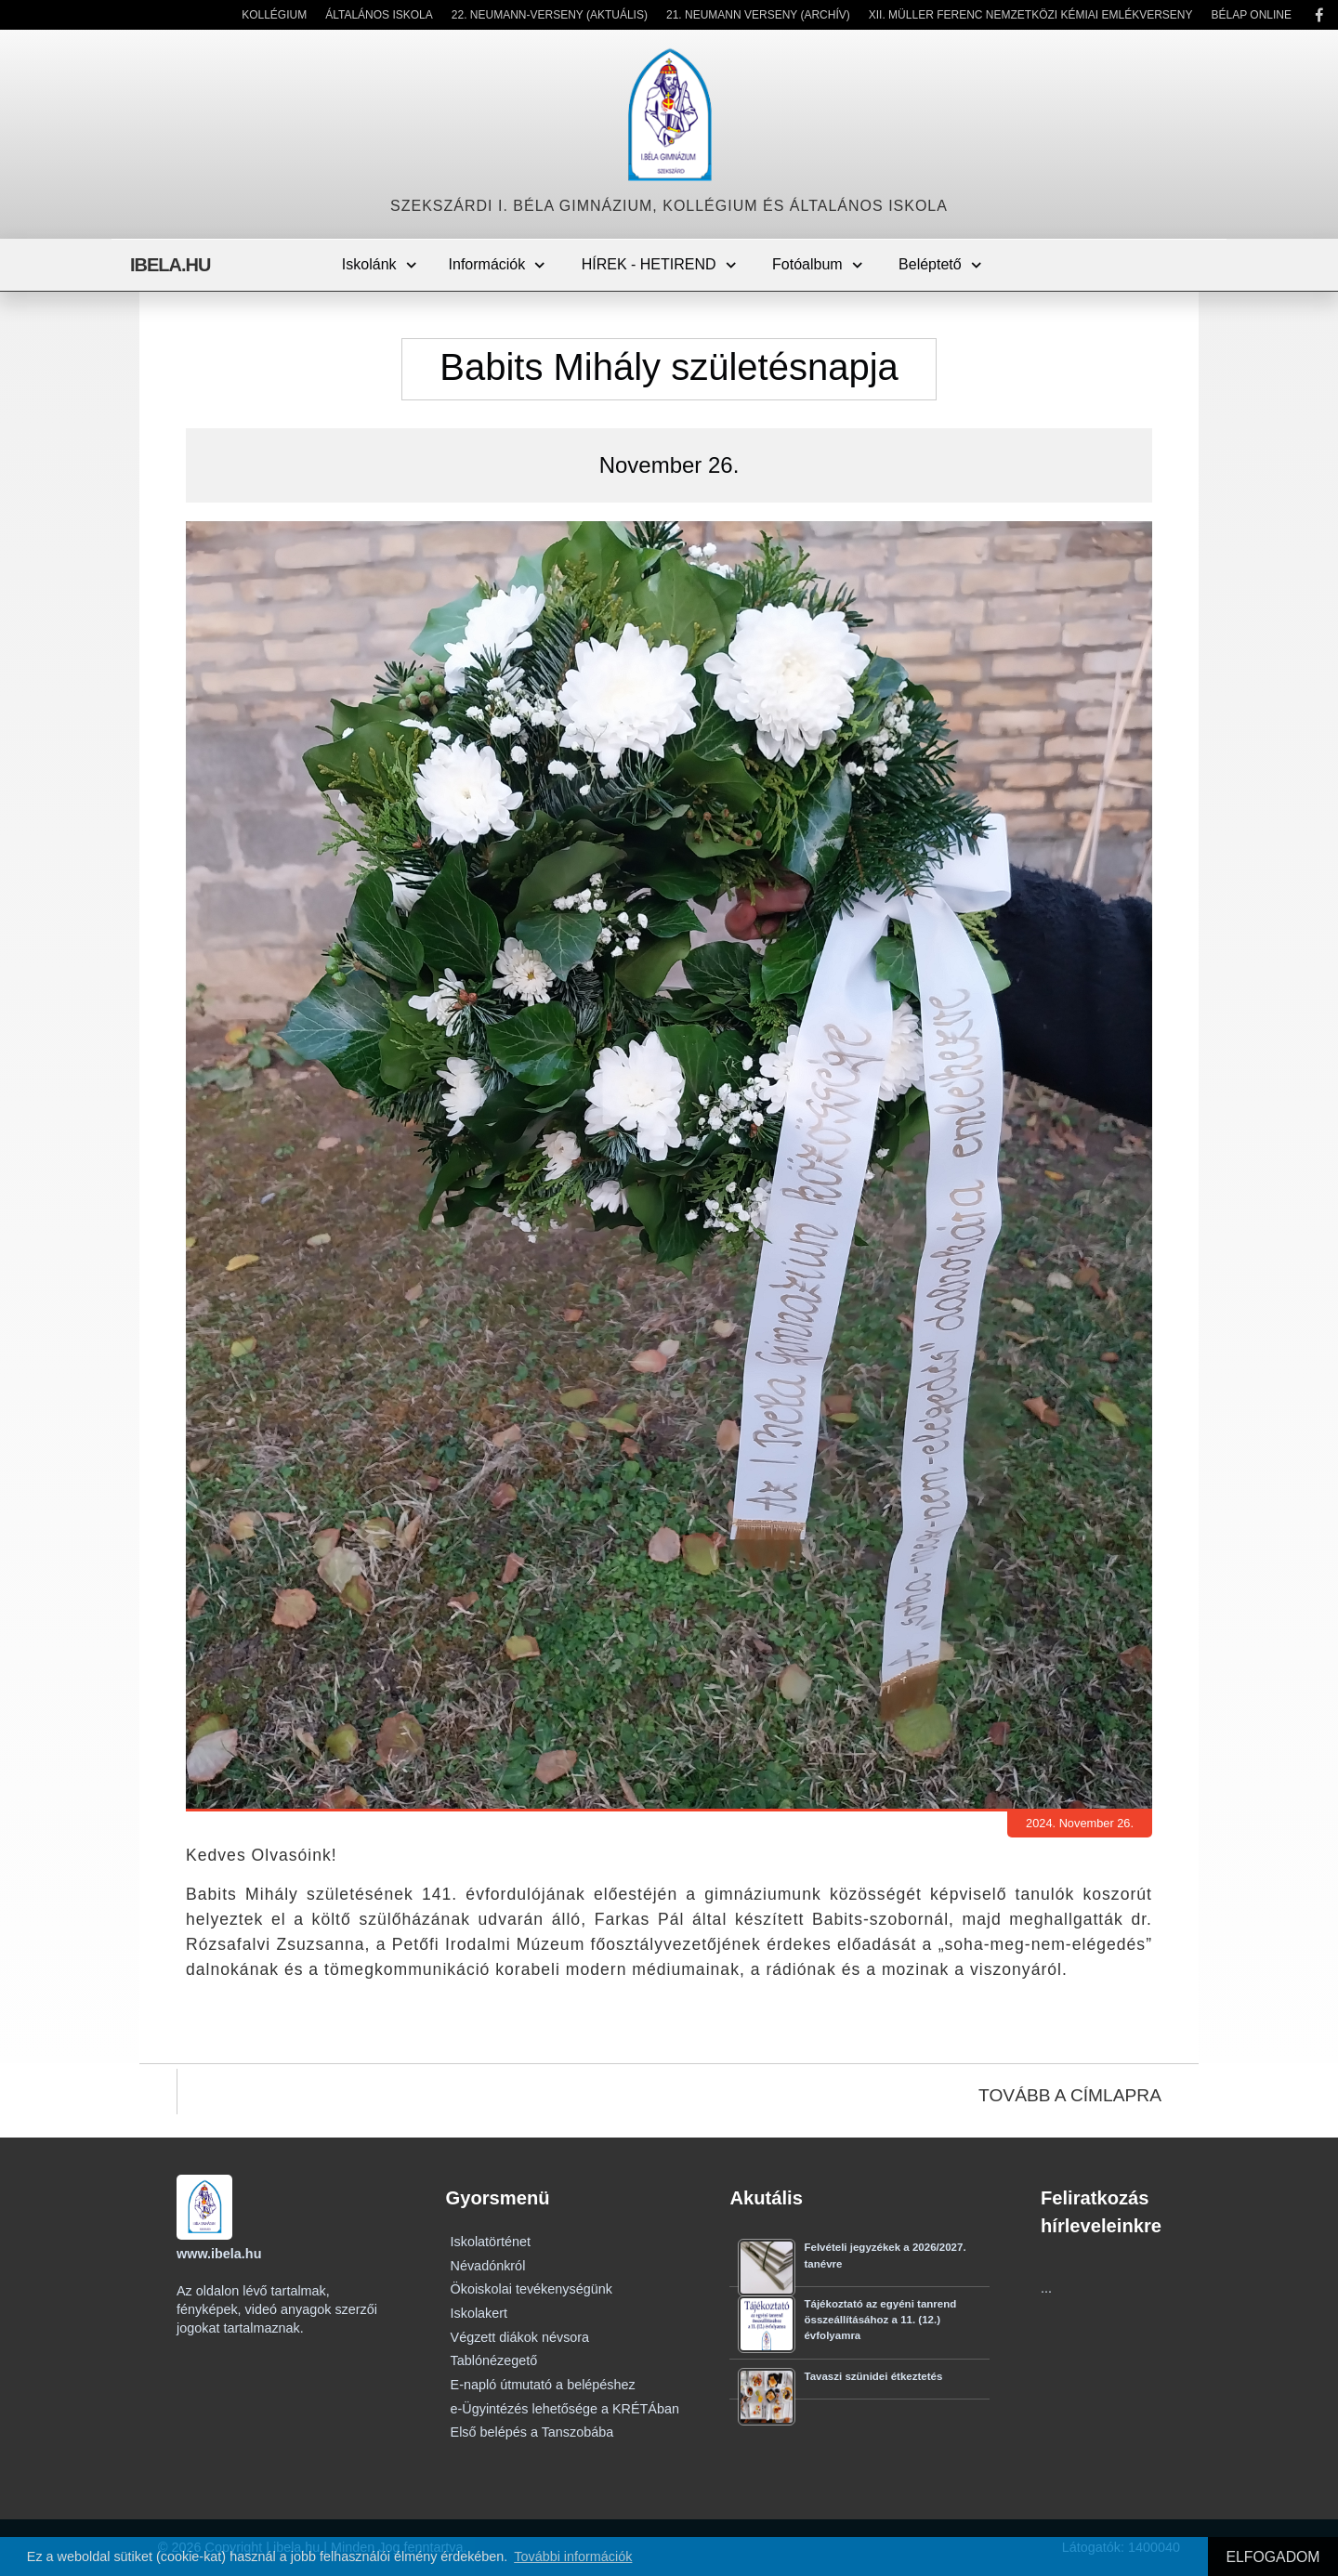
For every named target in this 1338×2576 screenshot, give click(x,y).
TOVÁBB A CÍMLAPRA (1069, 2095)
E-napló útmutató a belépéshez (543, 2384)
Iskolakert (479, 2313)
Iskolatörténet (491, 2241)
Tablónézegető (494, 2360)
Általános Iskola (379, 14)
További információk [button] (573, 2556)
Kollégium (274, 14)
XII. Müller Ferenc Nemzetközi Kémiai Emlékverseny (1031, 14)
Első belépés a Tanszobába (532, 2432)
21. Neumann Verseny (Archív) (758, 14)
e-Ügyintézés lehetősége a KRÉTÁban (565, 2408)
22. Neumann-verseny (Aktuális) (550, 14)
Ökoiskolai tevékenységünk (531, 2289)
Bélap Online (1252, 14)
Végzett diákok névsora (520, 2337)
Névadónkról (488, 2265)
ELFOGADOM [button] (1272, 2557)
